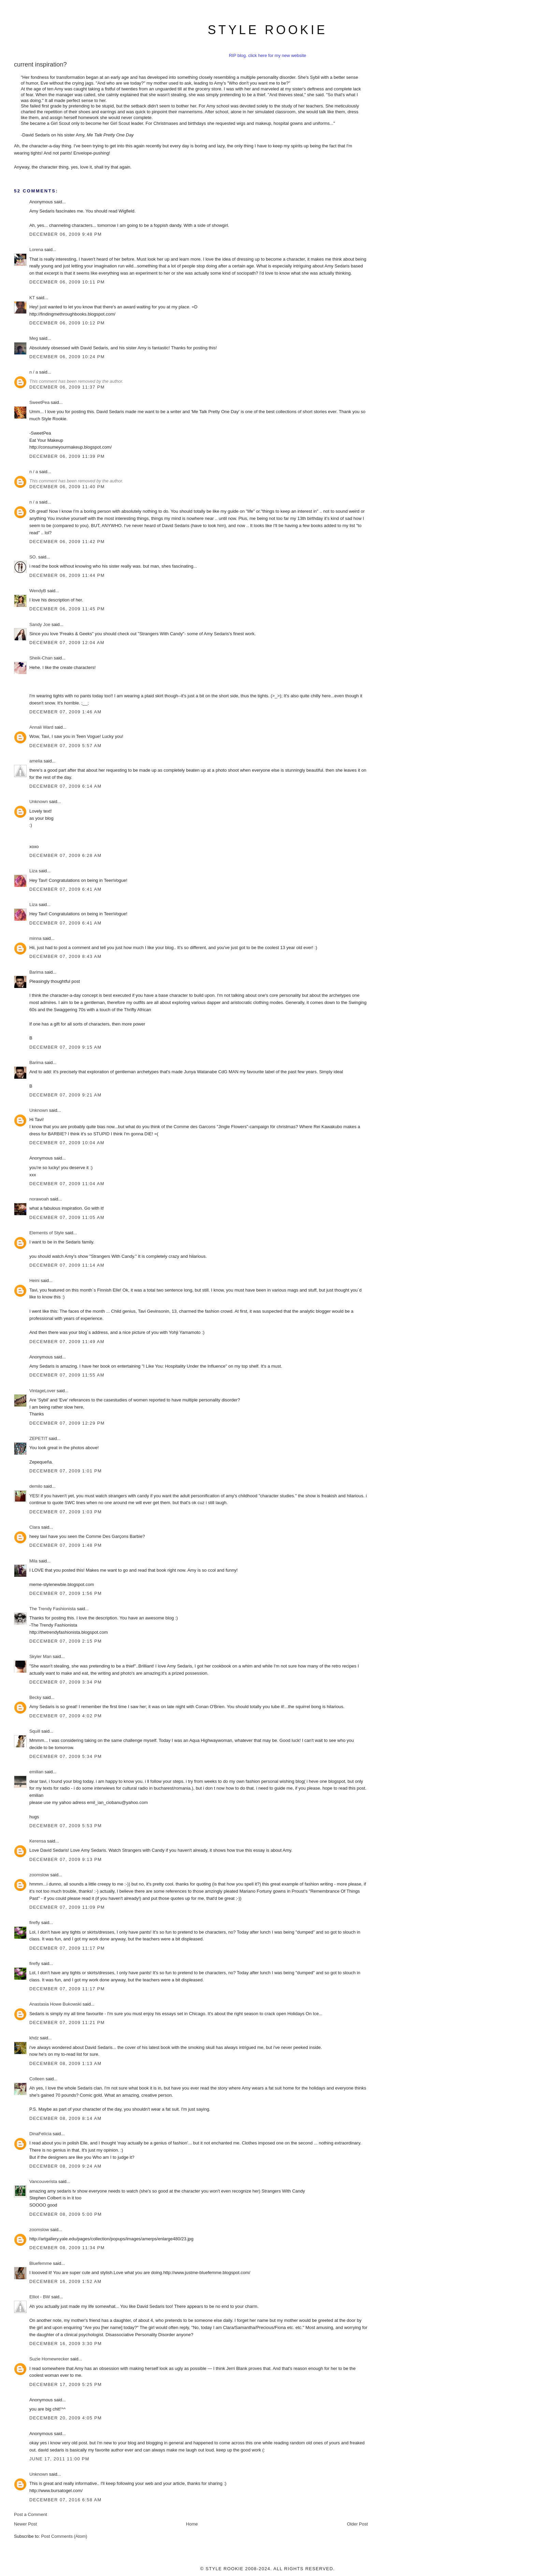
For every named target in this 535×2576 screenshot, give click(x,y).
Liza (34, 870)
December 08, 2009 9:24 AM (65, 2166)
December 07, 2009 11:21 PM (67, 2022)
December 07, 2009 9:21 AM (65, 1094)
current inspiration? (40, 64)
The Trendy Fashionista (52, 1608)
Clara (34, 1527)
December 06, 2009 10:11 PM (67, 282)
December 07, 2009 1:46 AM (65, 711)
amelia (35, 760)
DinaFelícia (40, 2133)
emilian (36, 1771)
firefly (34, 1922)
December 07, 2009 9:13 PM (65, 1859)
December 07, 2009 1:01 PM (65, 1470)
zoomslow (39, 1874)
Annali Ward (41, 727)
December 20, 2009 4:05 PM (65, 2417)
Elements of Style (46, 1232)
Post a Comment (30, 2514)
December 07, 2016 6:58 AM (65, 2499)
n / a (33, 372)
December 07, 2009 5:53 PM (65, 1825)
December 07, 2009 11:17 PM (67, 1948)
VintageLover (42, 1390)
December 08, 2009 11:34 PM (67, 2247)
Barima (36, 972)
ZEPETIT (38, 1438)
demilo (35, 1486)
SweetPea (39, 402)
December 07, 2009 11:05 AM (66, 1217)
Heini (34, 1280)
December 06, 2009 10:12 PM (67, 322)
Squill (34, 1731)
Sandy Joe (39, 624)
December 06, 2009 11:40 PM (67, 486)
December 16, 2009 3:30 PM (65, 2343)
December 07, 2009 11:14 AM (66, 1265)
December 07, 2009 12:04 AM (66, 642)
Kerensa (37, 1841)
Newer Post (25, 2524)
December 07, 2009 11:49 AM (66, 1341)
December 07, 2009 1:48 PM (65, 1545)
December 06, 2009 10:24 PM (67, 356)
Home (192, 2524)
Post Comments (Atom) (64, 2536)
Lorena (36, 249)
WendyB (37, 590)
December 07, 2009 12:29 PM (67, 1423)
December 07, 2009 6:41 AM (65, 889)
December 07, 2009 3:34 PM (65, 1682)
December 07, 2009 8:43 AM (65, 956)
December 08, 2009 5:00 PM (65, 2214)
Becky (35, 1697)
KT (32, 297)
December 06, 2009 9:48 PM (65, 234)
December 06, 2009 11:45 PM (67, 608)
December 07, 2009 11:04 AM (66, 1183)
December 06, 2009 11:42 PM (67, 541)
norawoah (39, 1199)
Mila (33, 1560)
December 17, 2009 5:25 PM (65, 2384)
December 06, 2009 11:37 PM (67, 387)
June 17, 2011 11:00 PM (59, 2458)
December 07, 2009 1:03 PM (65, 1511)
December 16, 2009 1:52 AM (65, 2281)
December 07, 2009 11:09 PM (67, 1907)
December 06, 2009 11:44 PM (67, 575)
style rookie (267, 30)
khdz (34, 2037)
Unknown (38, 801)
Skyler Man (40, 1656)
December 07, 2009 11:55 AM (66, 1375)
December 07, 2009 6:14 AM (65, 786)
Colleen (36, 2078)
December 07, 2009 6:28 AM (65, 855)
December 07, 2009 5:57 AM (65, 745)
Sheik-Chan (41, 657)
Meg (33, 338)
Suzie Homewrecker (49, 2358)
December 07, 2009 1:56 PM (65, 1593)
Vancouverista (43, 2181)
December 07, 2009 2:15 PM (65, 1641)
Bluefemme (40, 2263)
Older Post (357, 2524)
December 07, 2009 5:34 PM (65, 1756)
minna (35, 938)
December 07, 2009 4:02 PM (65, 1715)
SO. (33, 556)
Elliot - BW (39, 2296)
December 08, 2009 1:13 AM (65, 2063)
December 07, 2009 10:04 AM (66, 1142)
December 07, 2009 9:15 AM (65, 1047)
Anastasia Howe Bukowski (55, 2004)
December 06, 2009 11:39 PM (67, 456)
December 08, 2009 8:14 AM (65, 2118)
